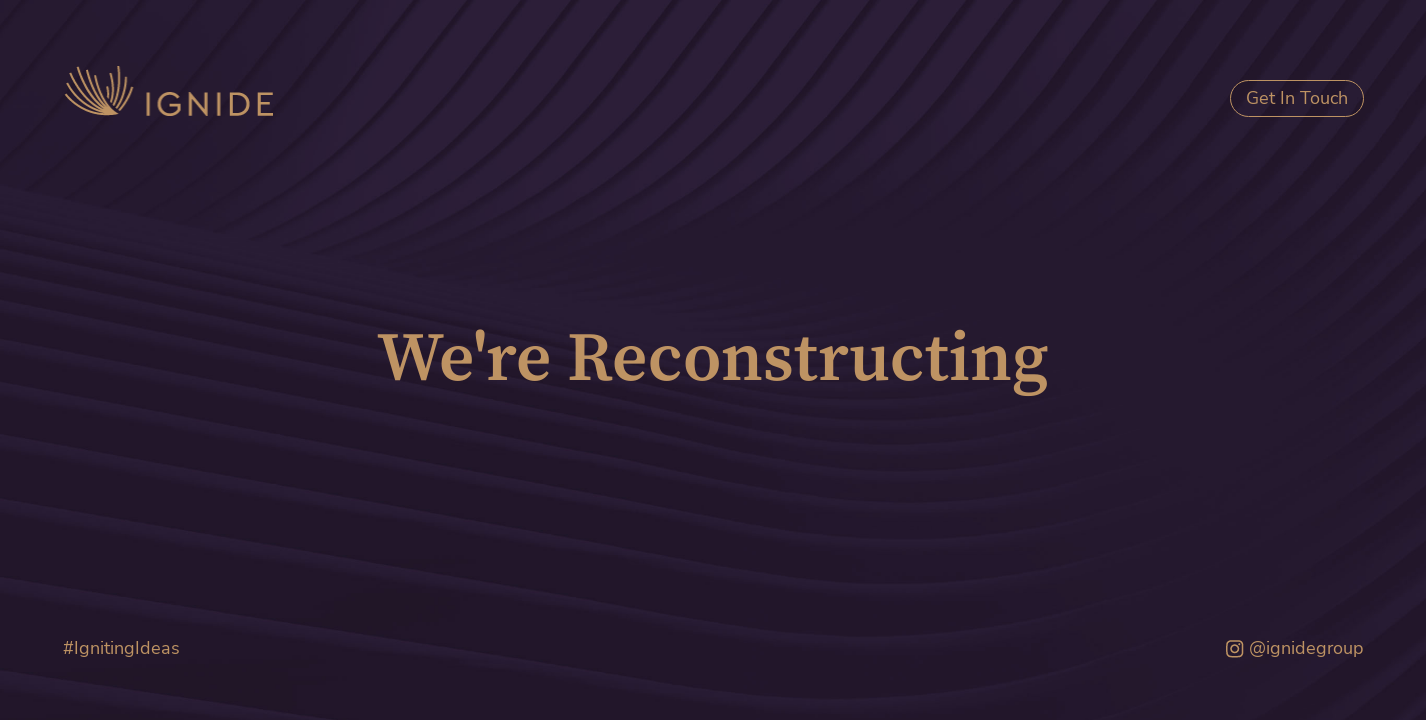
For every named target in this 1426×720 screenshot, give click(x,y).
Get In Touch (1297, 98)
